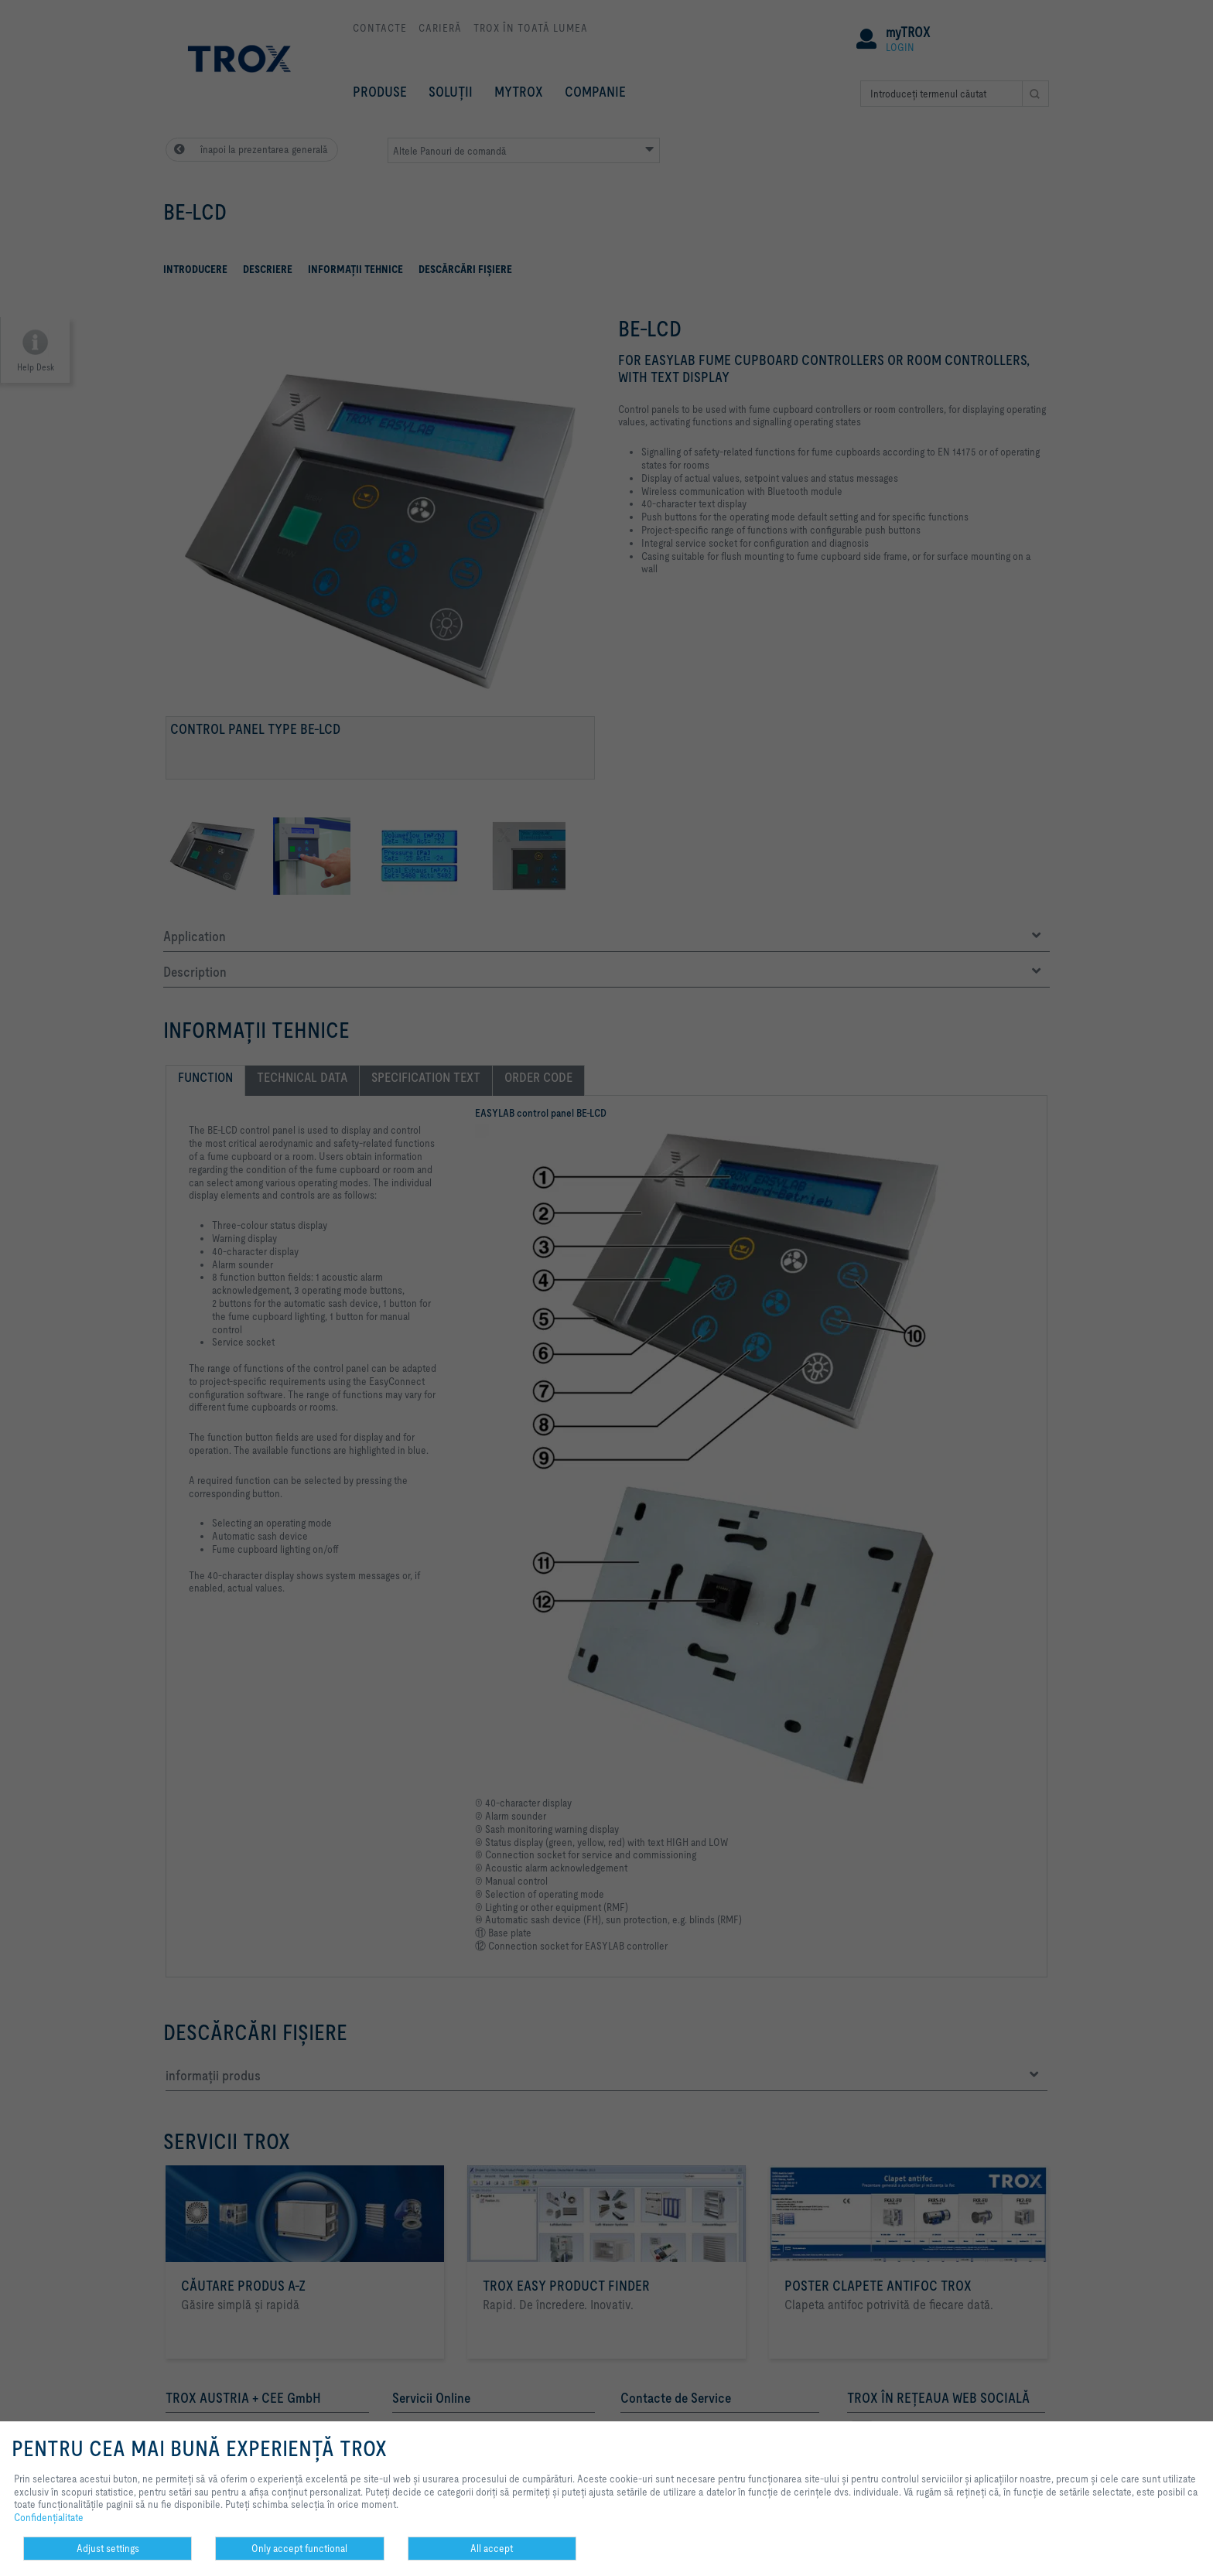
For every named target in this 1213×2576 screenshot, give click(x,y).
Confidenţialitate (49, 2517)
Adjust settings (108, 2548)
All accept (491, 2548)
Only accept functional (299, 2548)
